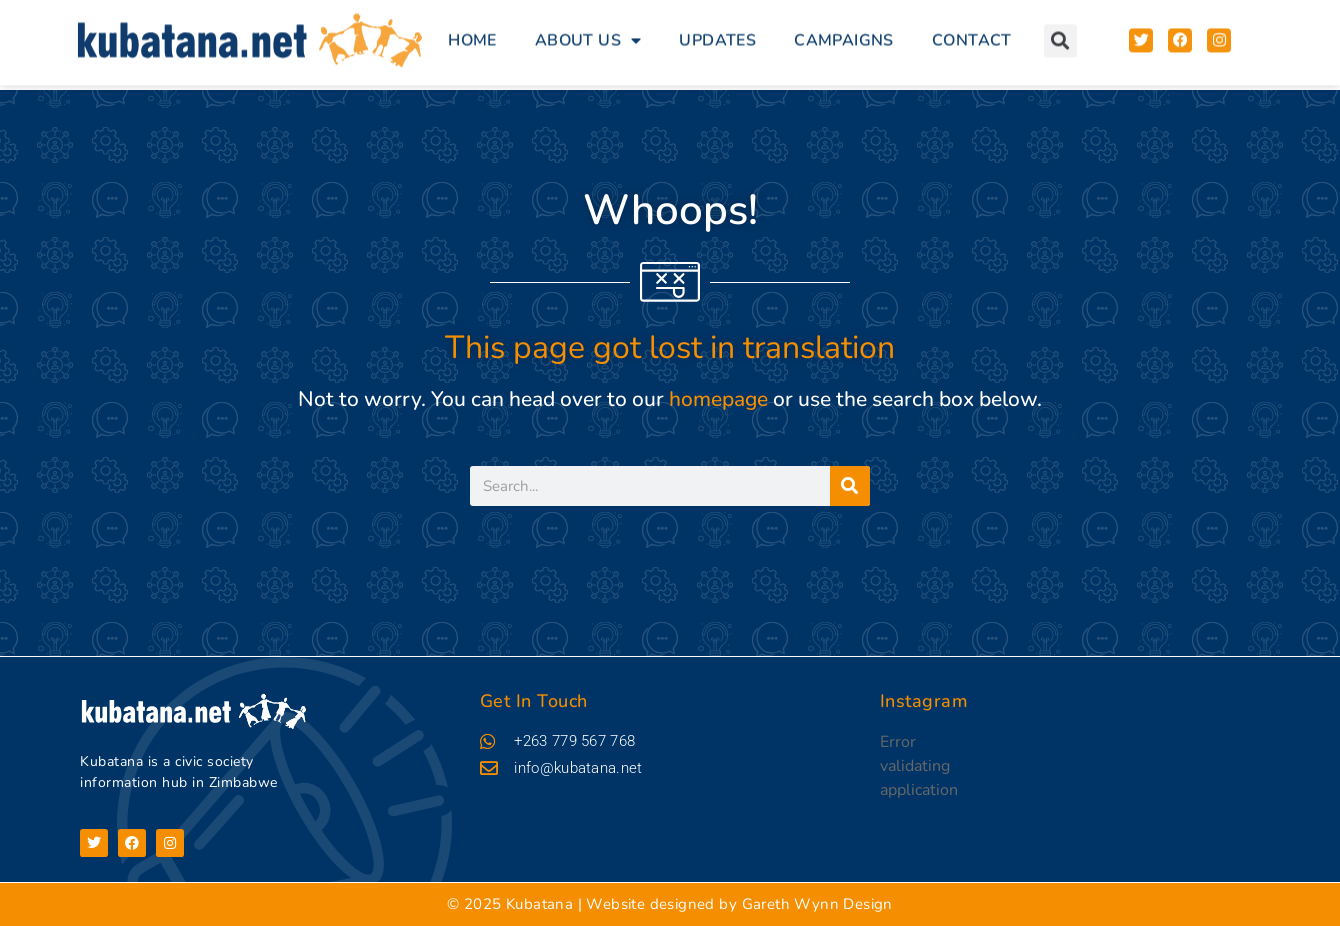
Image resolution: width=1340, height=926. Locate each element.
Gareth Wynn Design (817, 904)
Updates (717, 34)
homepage (718, 399)
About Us (588, 34)
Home (472, 34)
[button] (1060, 33)
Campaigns (844, 34)
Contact (972, 34)
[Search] (850, 486)
